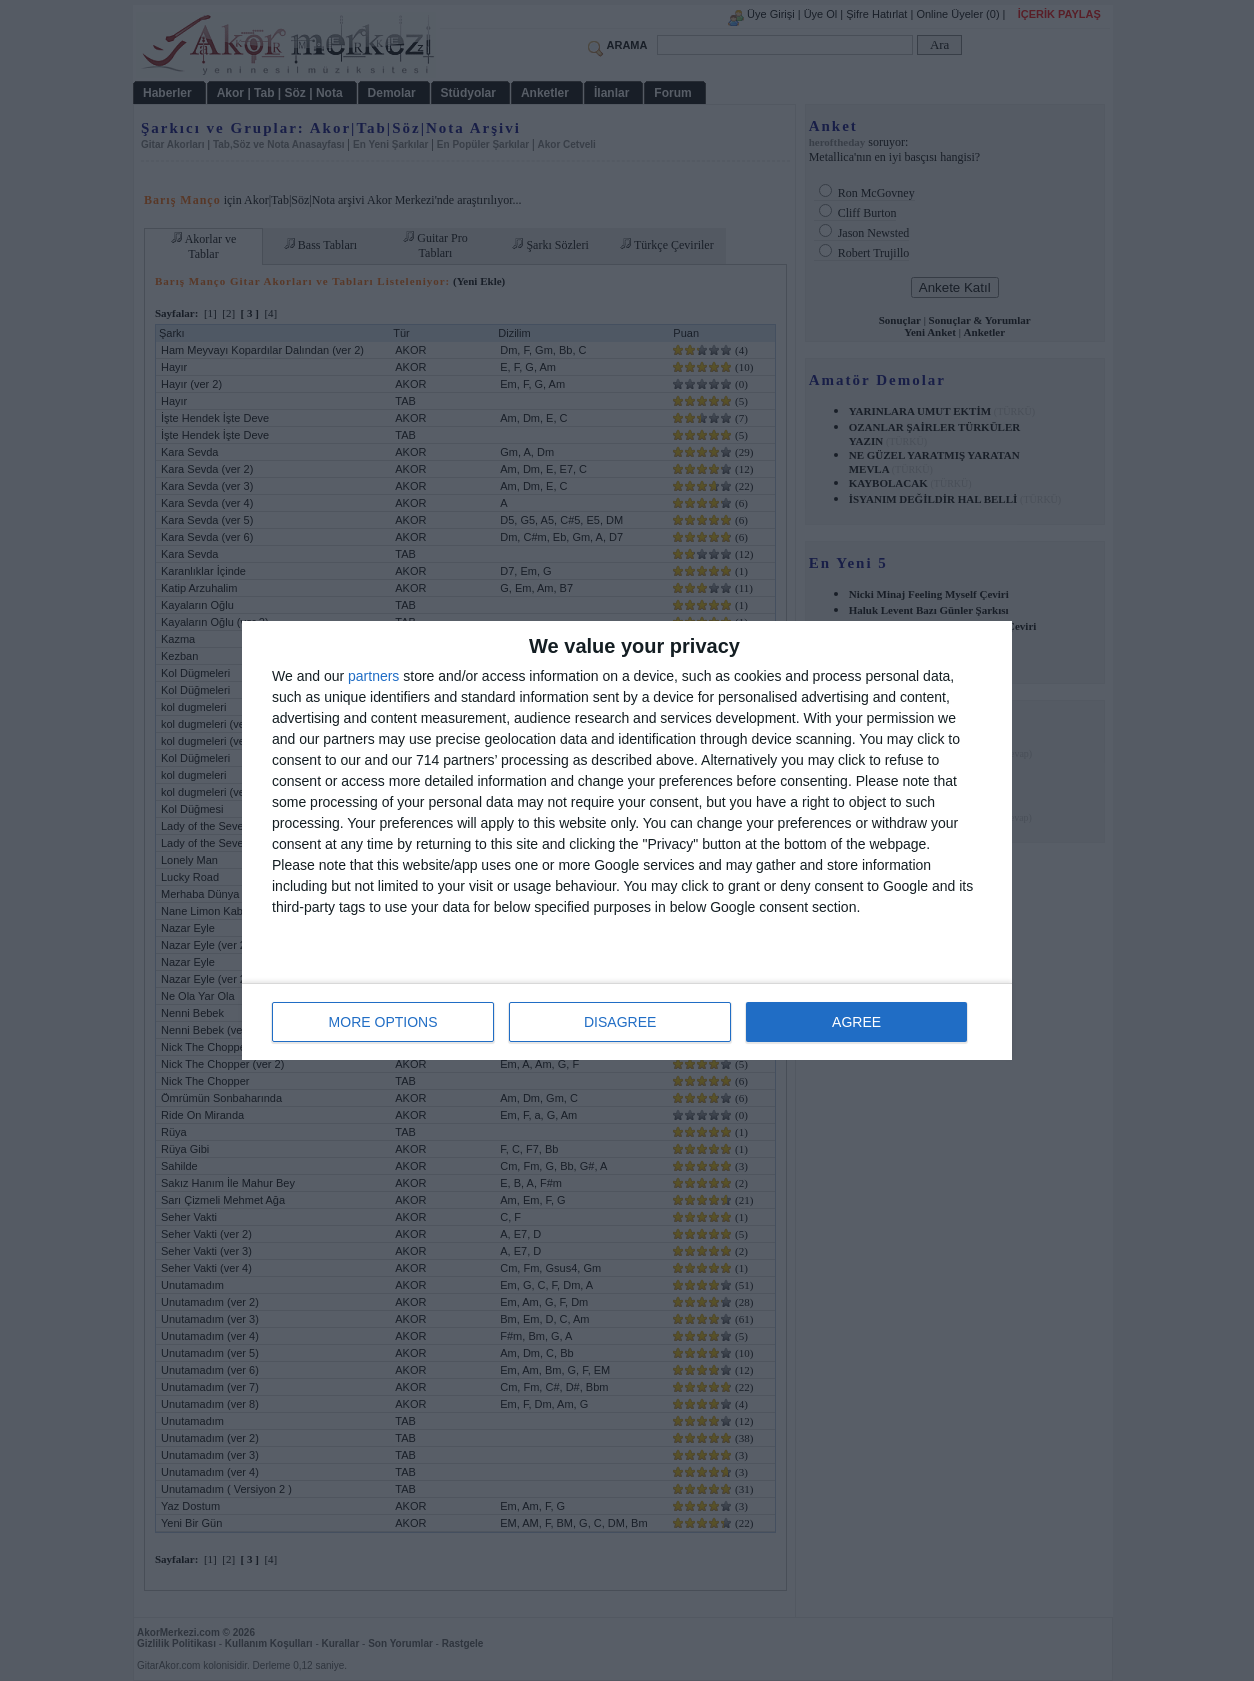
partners (373, 676)
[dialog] (627, 840)
